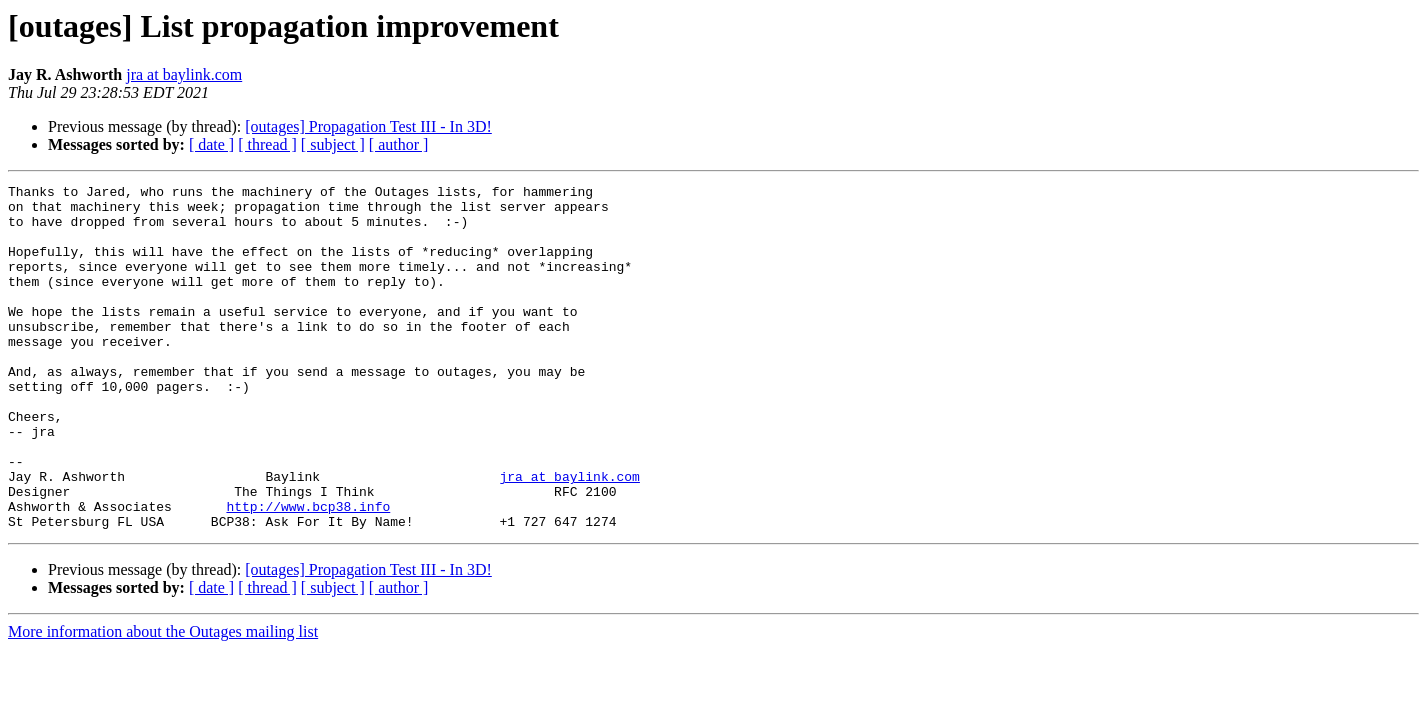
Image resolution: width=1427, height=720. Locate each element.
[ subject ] (333, 144)
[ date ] (211, 144)
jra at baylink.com (184, 74)
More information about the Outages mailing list (163, 700)
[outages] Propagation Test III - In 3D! (368, 126)
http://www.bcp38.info (308, 572)
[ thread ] (267, 144)
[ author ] (399, 144)
